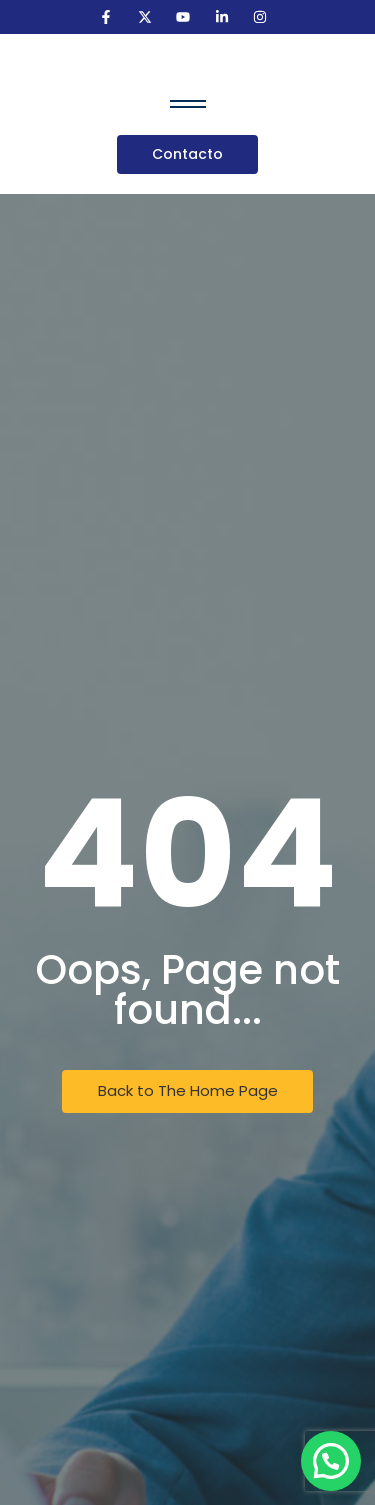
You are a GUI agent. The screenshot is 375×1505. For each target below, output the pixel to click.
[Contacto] (187, 154)
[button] (331, 1461)
